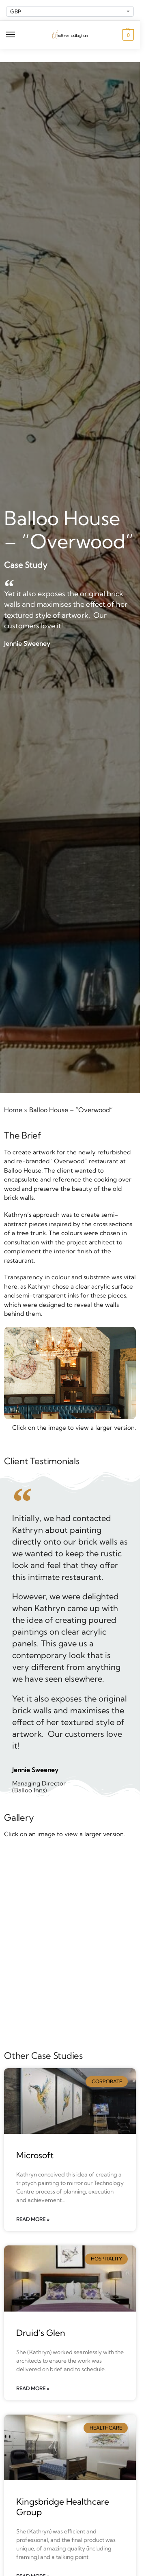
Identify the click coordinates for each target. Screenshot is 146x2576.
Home (13, 1110)
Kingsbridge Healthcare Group (62, 2506)
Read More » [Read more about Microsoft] (32, 2219)
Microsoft (35, 2155)
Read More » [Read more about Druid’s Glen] (32, 2388)
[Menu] (18, 35)
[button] (127, 35)
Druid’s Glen (40, 2332)
